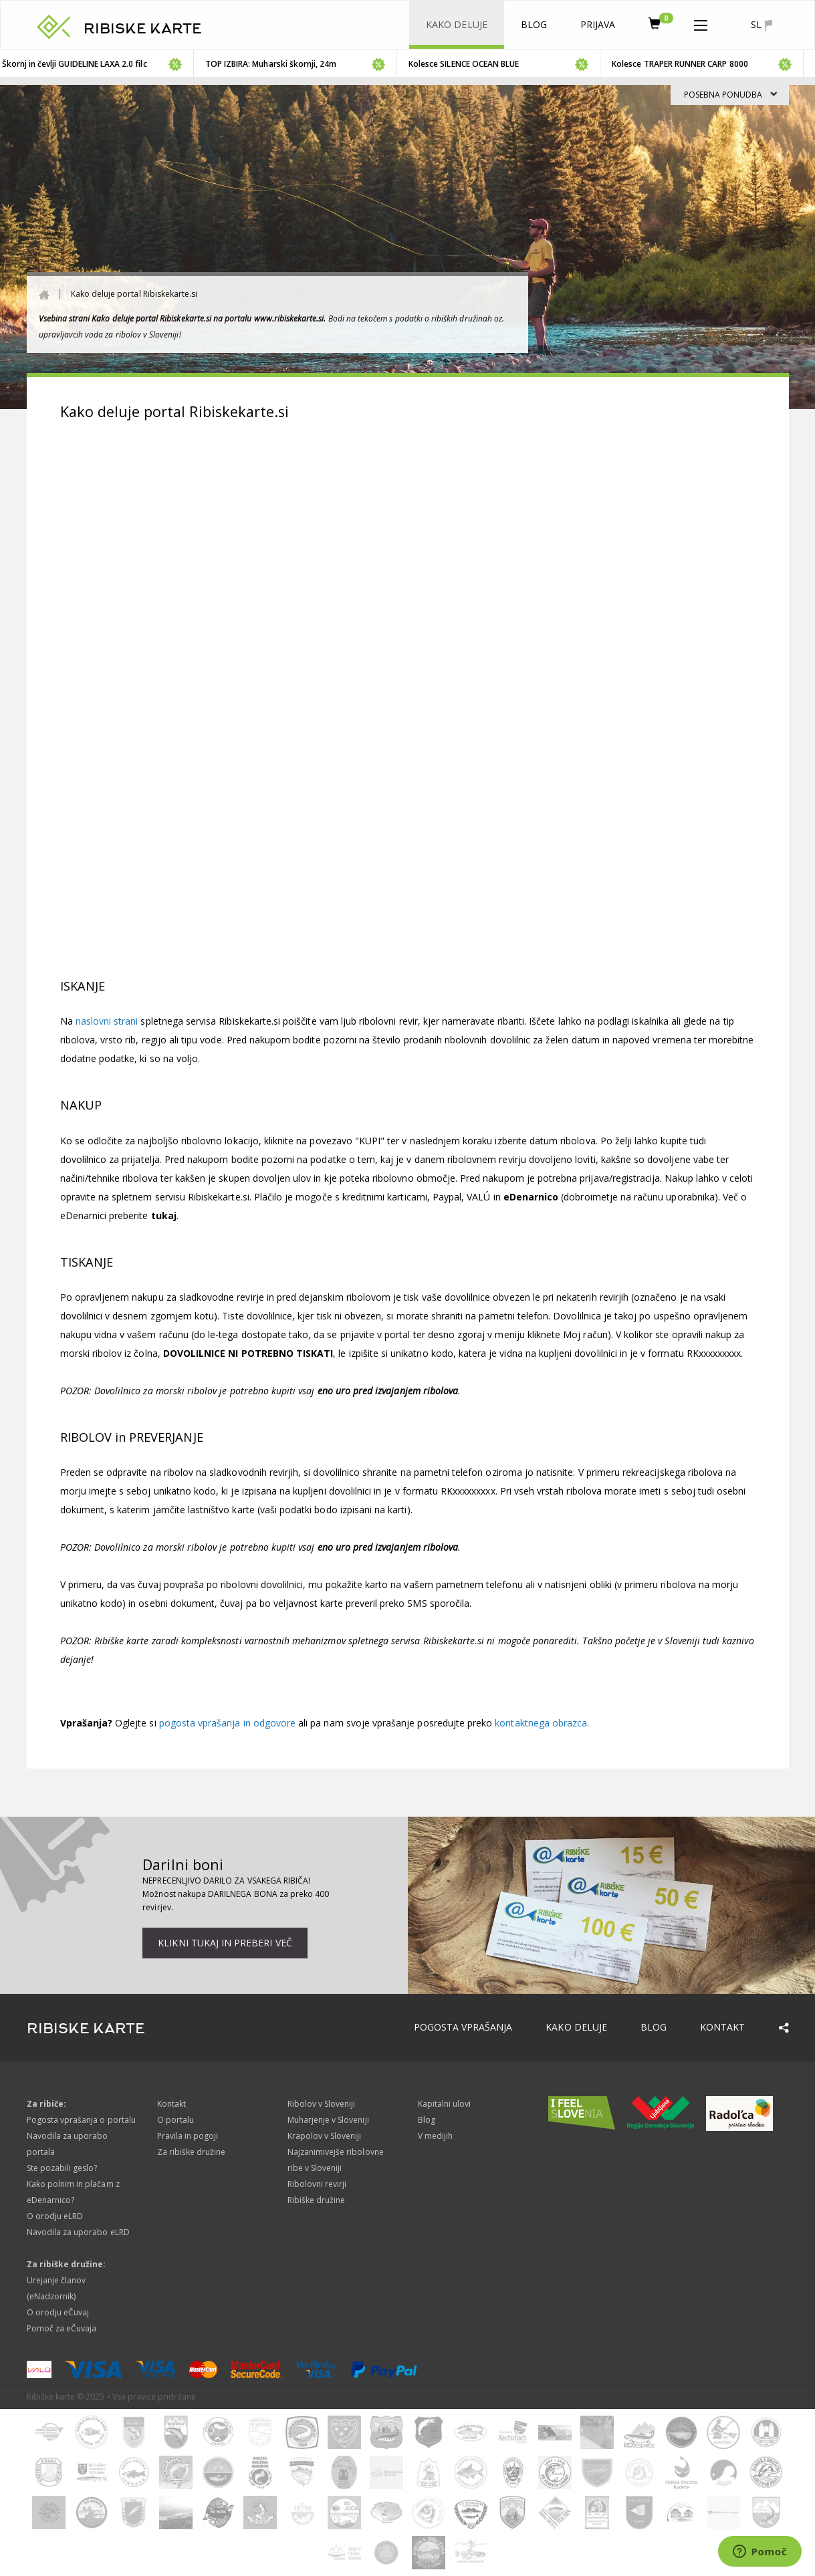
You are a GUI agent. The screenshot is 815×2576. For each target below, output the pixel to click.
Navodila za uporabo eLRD (78, 2232)
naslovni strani (108, 1021)
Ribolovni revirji (317, 2184)
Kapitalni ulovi (444, 2103)
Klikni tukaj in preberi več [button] (225, 1942)
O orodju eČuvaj (58, 2312)
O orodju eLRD (55, 2216)
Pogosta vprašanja (463, 2027)
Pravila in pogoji (188, 2136)
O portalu (175, 2120)
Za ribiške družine (191, 2152)
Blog (534, 24)
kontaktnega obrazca (541, 1722)
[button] (700, 23)
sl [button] (761, 24)
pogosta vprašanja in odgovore (227, 1722)
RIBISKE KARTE (143, 29)
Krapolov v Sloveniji (324, 2136)
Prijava (597, 24)
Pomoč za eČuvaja (62, 2328)
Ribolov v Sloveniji (321, 2103)
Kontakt (722, 2027)
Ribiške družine (316, 2200)
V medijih (435, 2136)
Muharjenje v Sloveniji (328, 2120)
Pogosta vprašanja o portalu (81, 2120)
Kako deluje (456, 24)
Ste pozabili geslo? (62, 2168)
